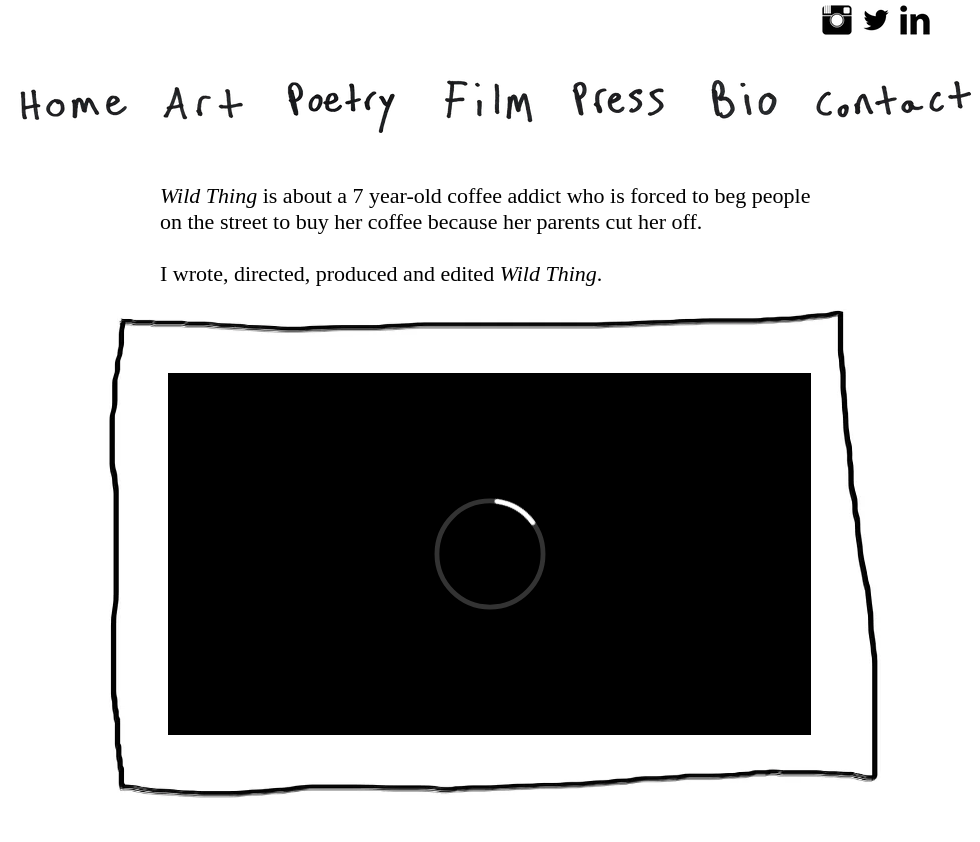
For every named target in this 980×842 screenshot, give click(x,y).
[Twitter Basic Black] (876, 20)
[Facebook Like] (738, 832)
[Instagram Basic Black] (837, 20)
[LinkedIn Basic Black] (915, 20)
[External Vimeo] (489, 554)
